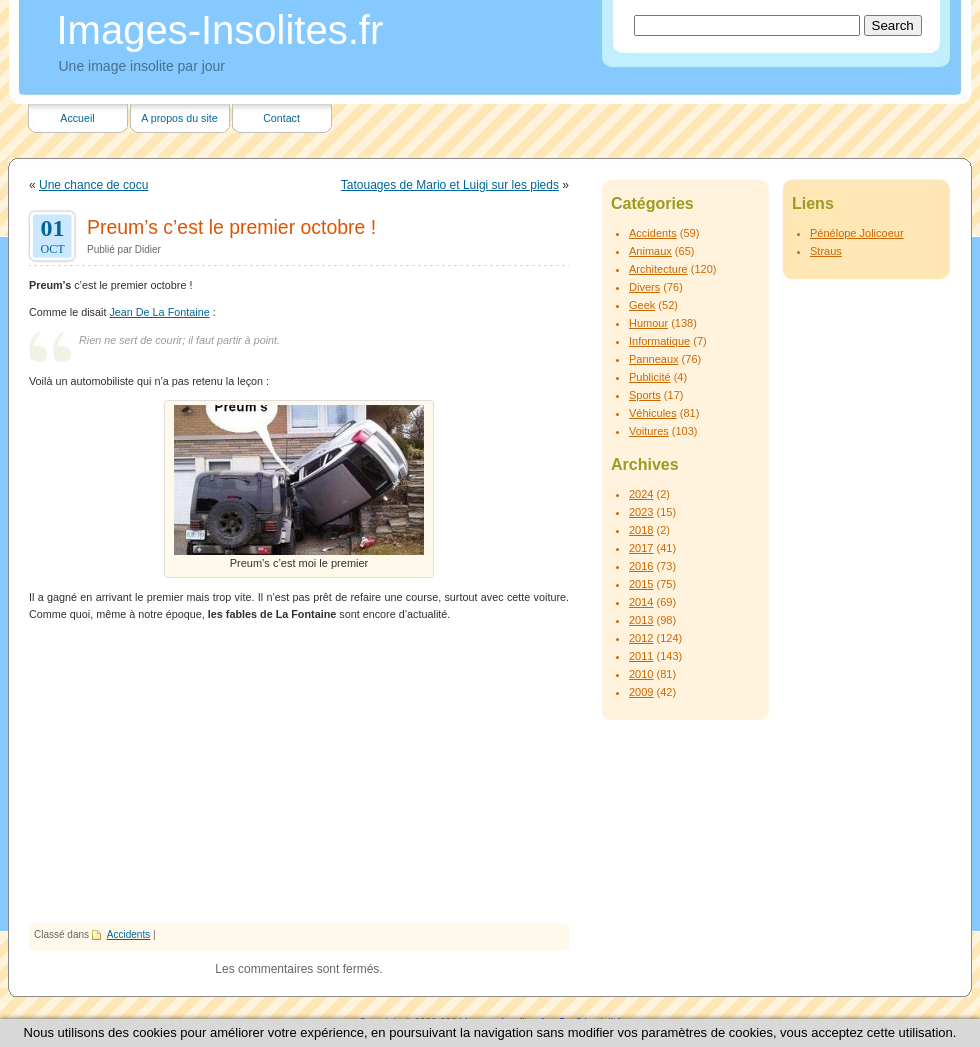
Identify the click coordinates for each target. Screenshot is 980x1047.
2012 (641, 638)
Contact (281, 118)
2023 (641, 512)
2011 (641, 656)
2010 (641, 674)
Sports (645, 395)
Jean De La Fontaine (159, 312)
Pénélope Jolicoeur (857, 233)
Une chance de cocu (93, 185)
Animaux (650, 251)
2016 (641, 566)
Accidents (128, 934)
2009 (641, 692)
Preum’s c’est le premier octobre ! (231, 227)
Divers (644, 287)
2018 (641, 530)
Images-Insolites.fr (220, 30)
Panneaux (654, 359)
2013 (641, 620)
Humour (648, 323)
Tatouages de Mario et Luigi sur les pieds (450, 185)
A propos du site (179, 118)
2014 (641, 602)
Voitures (649, 431)
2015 (641, 584)
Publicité (650, 377)
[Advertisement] (299, 773)
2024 (641, 494)
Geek (642, 305)
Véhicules (653, 413)
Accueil (77, 118)
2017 (641, 548)
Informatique (659, 341)
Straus (826, 251)
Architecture (658, 269)
